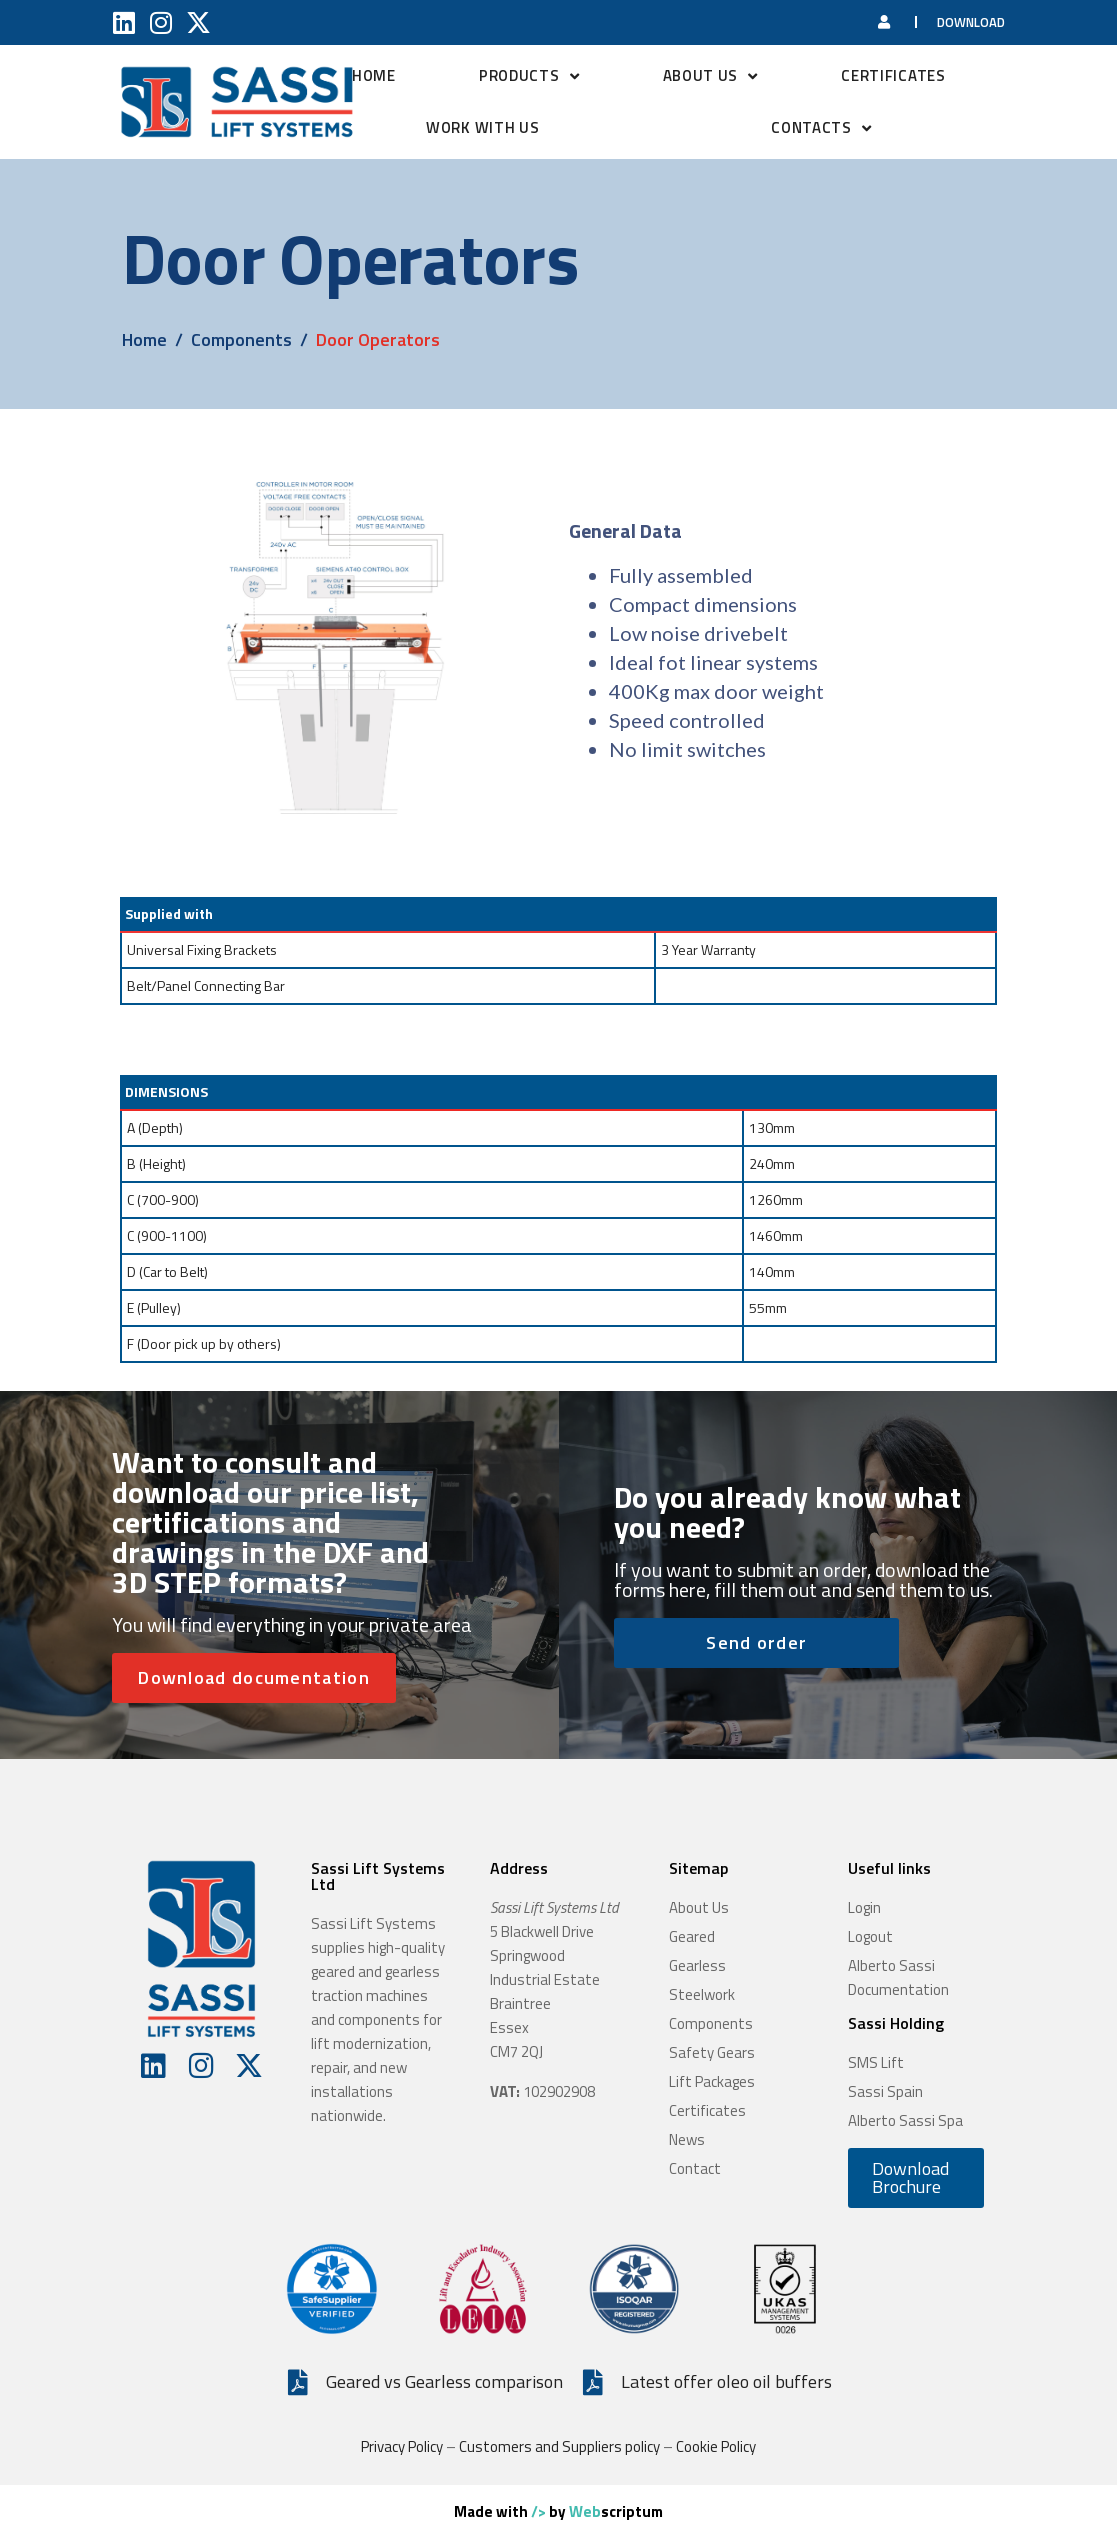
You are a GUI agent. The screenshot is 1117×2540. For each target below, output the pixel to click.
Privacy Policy (402, 2446)
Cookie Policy (716, 2446)
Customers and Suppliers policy (559, 2446)
